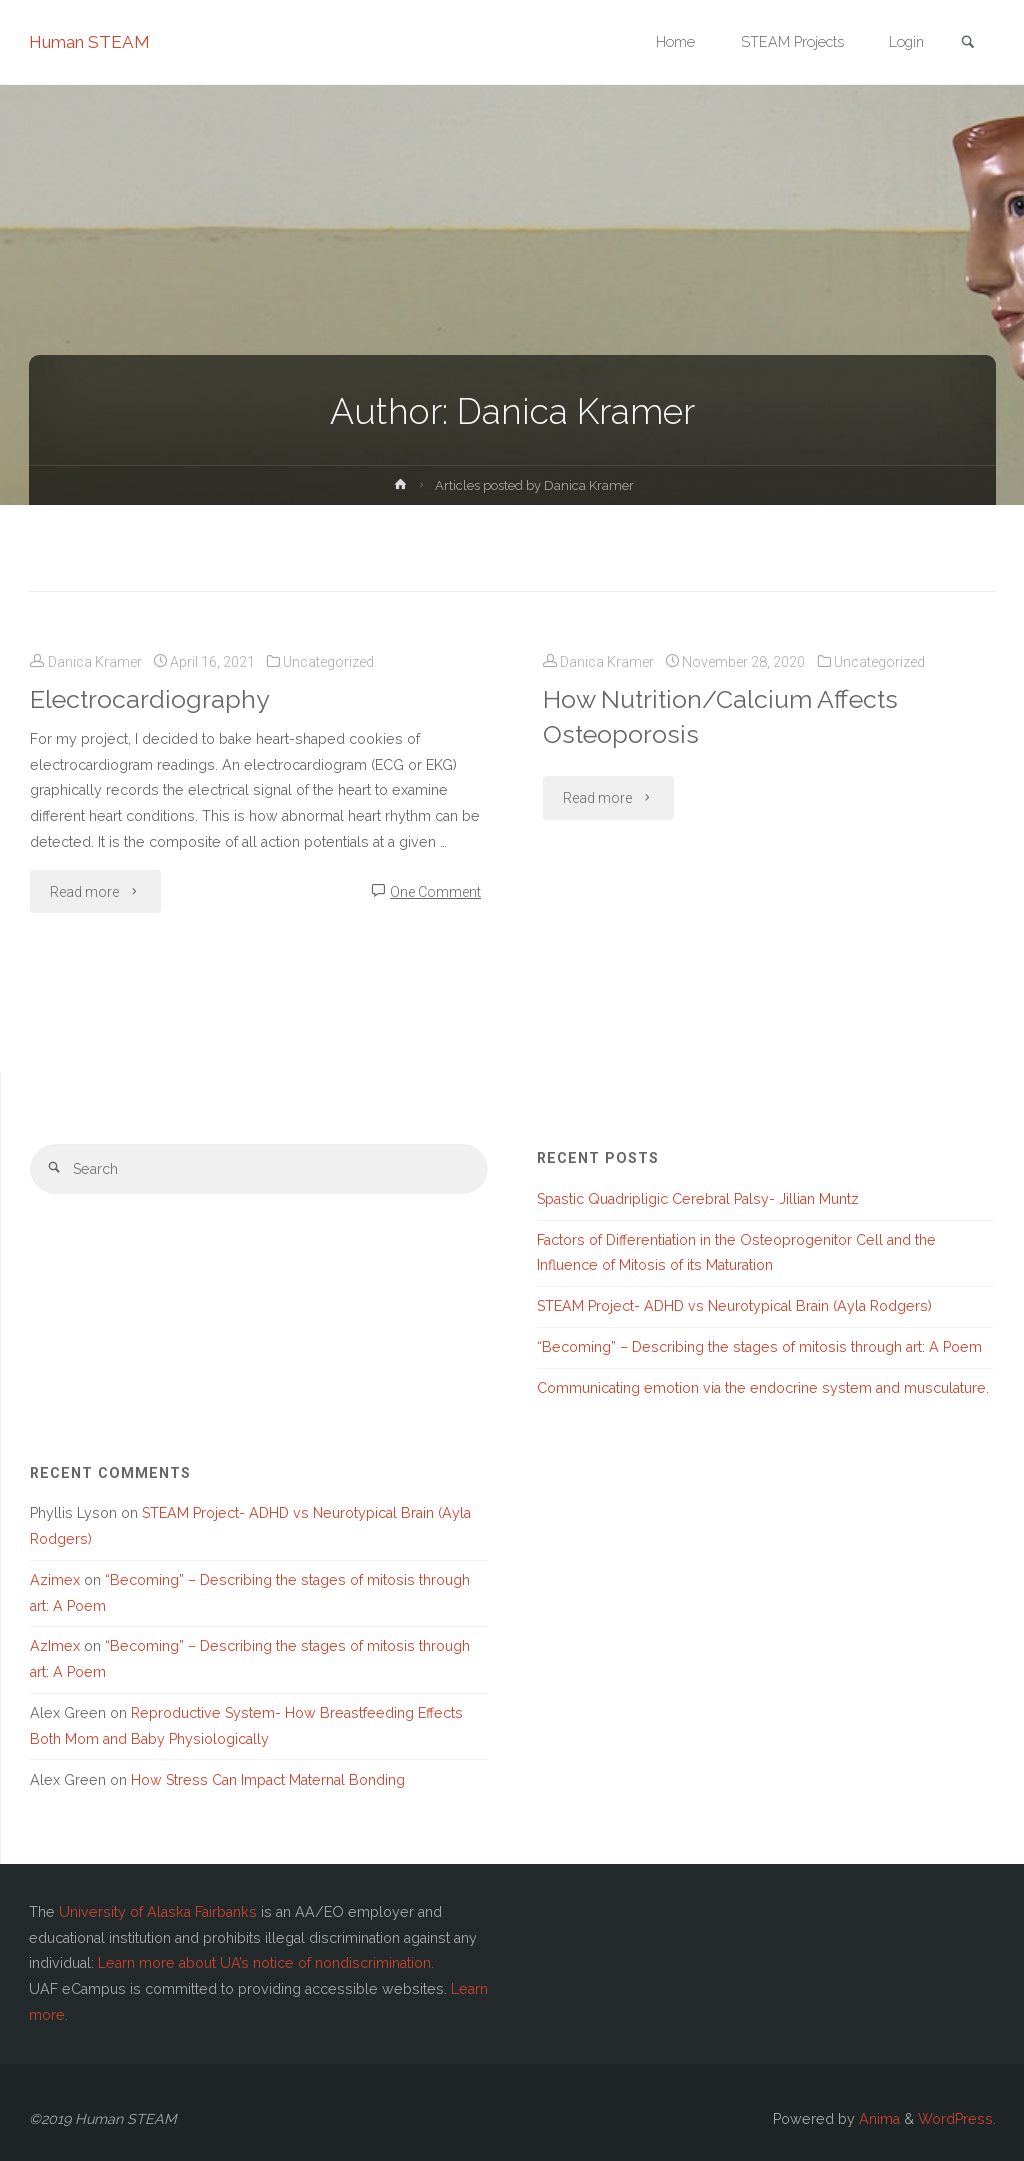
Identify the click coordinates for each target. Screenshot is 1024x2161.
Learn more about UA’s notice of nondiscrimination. (266, 1963)
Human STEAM (89, 42)
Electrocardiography (150, 699)
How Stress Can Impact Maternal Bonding (268, 1780)
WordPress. (957, 2119)
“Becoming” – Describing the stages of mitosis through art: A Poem (759, 1347)
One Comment (435, 892)
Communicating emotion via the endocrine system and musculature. (763, 1388)
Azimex (55, 1580)
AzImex (55, 1646)
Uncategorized (328, 662)
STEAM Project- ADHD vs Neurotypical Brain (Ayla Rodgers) (734, 1306)
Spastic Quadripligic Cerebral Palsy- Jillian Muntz (698, 1199)
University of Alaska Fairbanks (158, 1912)
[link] (968, 43)
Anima (877, 2119)
